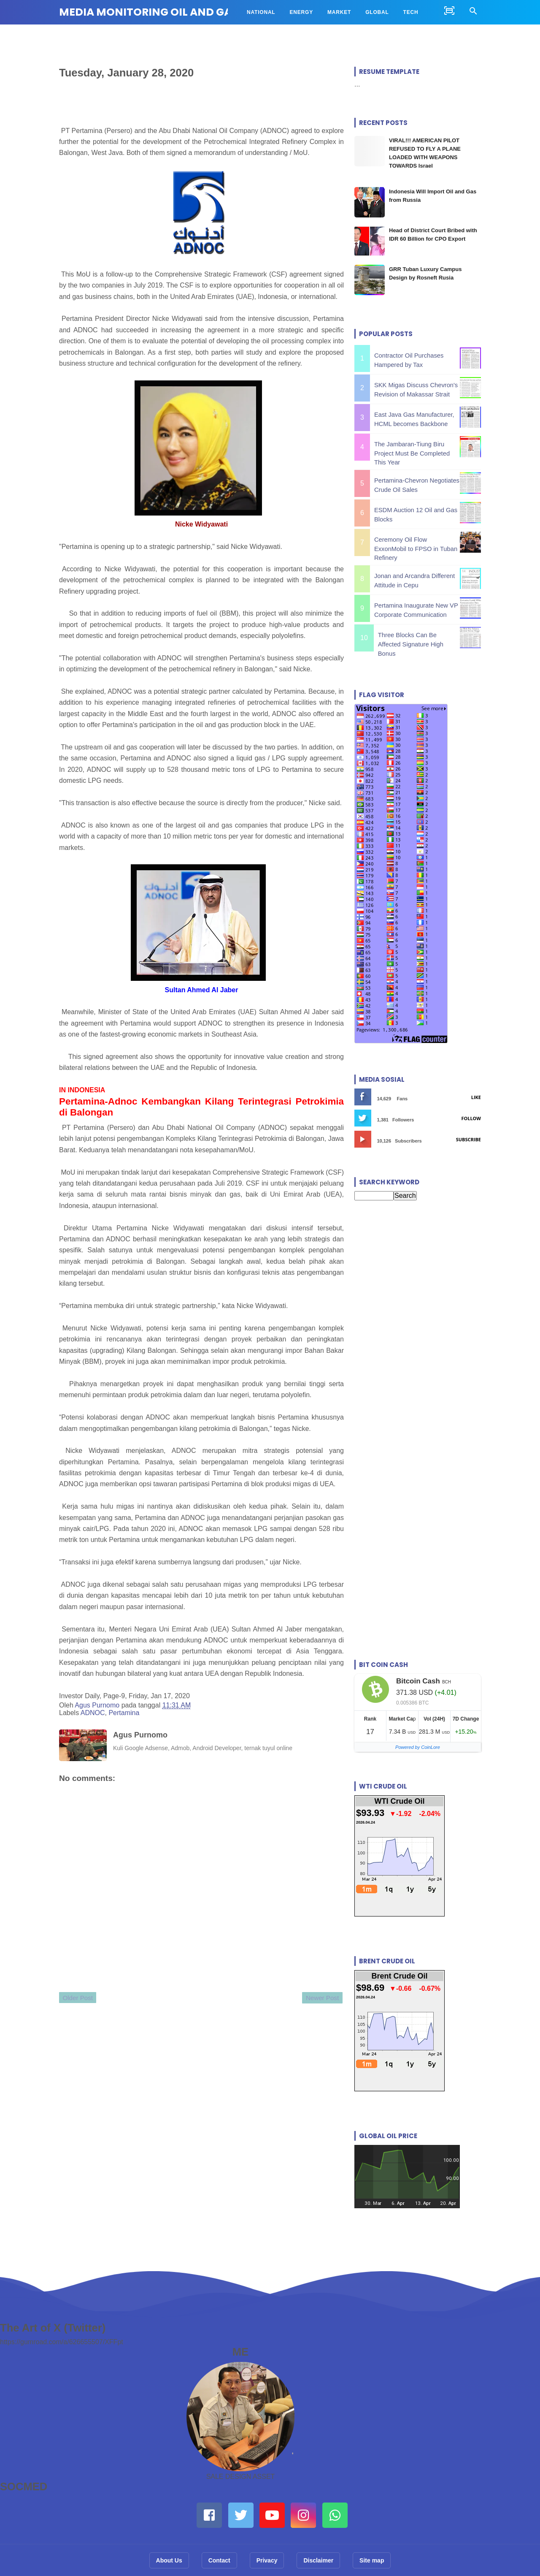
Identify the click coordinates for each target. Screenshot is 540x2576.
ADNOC (93, 1714)
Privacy (267, 2539)
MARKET (339, 12)
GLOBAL (377, 12)
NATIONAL (261, 12)
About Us (169, 2539)
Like (476, 1077)
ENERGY (301, 12)
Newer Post (316, 2001)
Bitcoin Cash (418, 1661)
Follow (471, 1098)
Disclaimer (318, 2539)
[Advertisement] (417, 1272)
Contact (219, 2539)
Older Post (83, 2001)
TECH (410, 12)
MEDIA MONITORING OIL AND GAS (148, 12)
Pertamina (123, 1714)
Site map (371, 2539)
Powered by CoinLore (417, 1726)
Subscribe (468, 1119)
